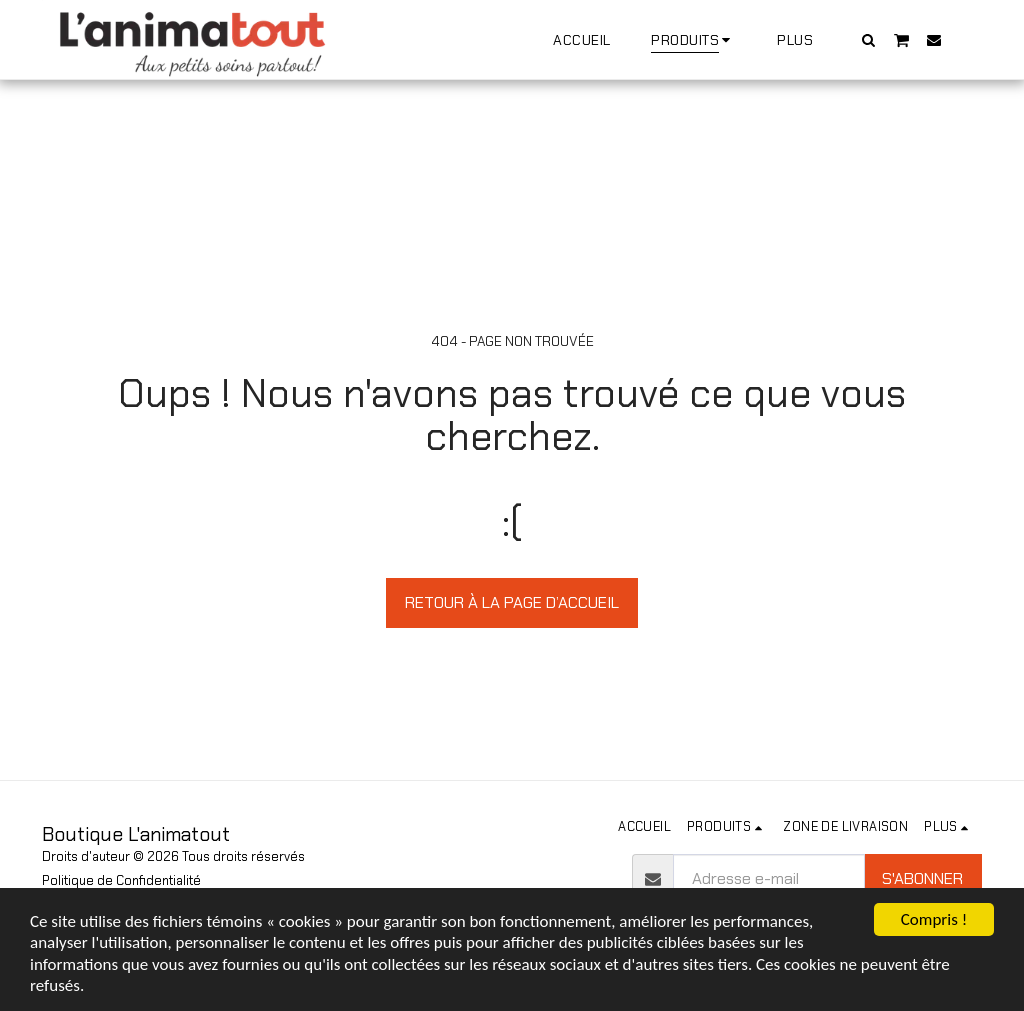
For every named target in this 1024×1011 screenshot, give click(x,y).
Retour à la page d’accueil (512, 602)
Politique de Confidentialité (121, 880)
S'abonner (922, 878)
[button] (869, 39)
